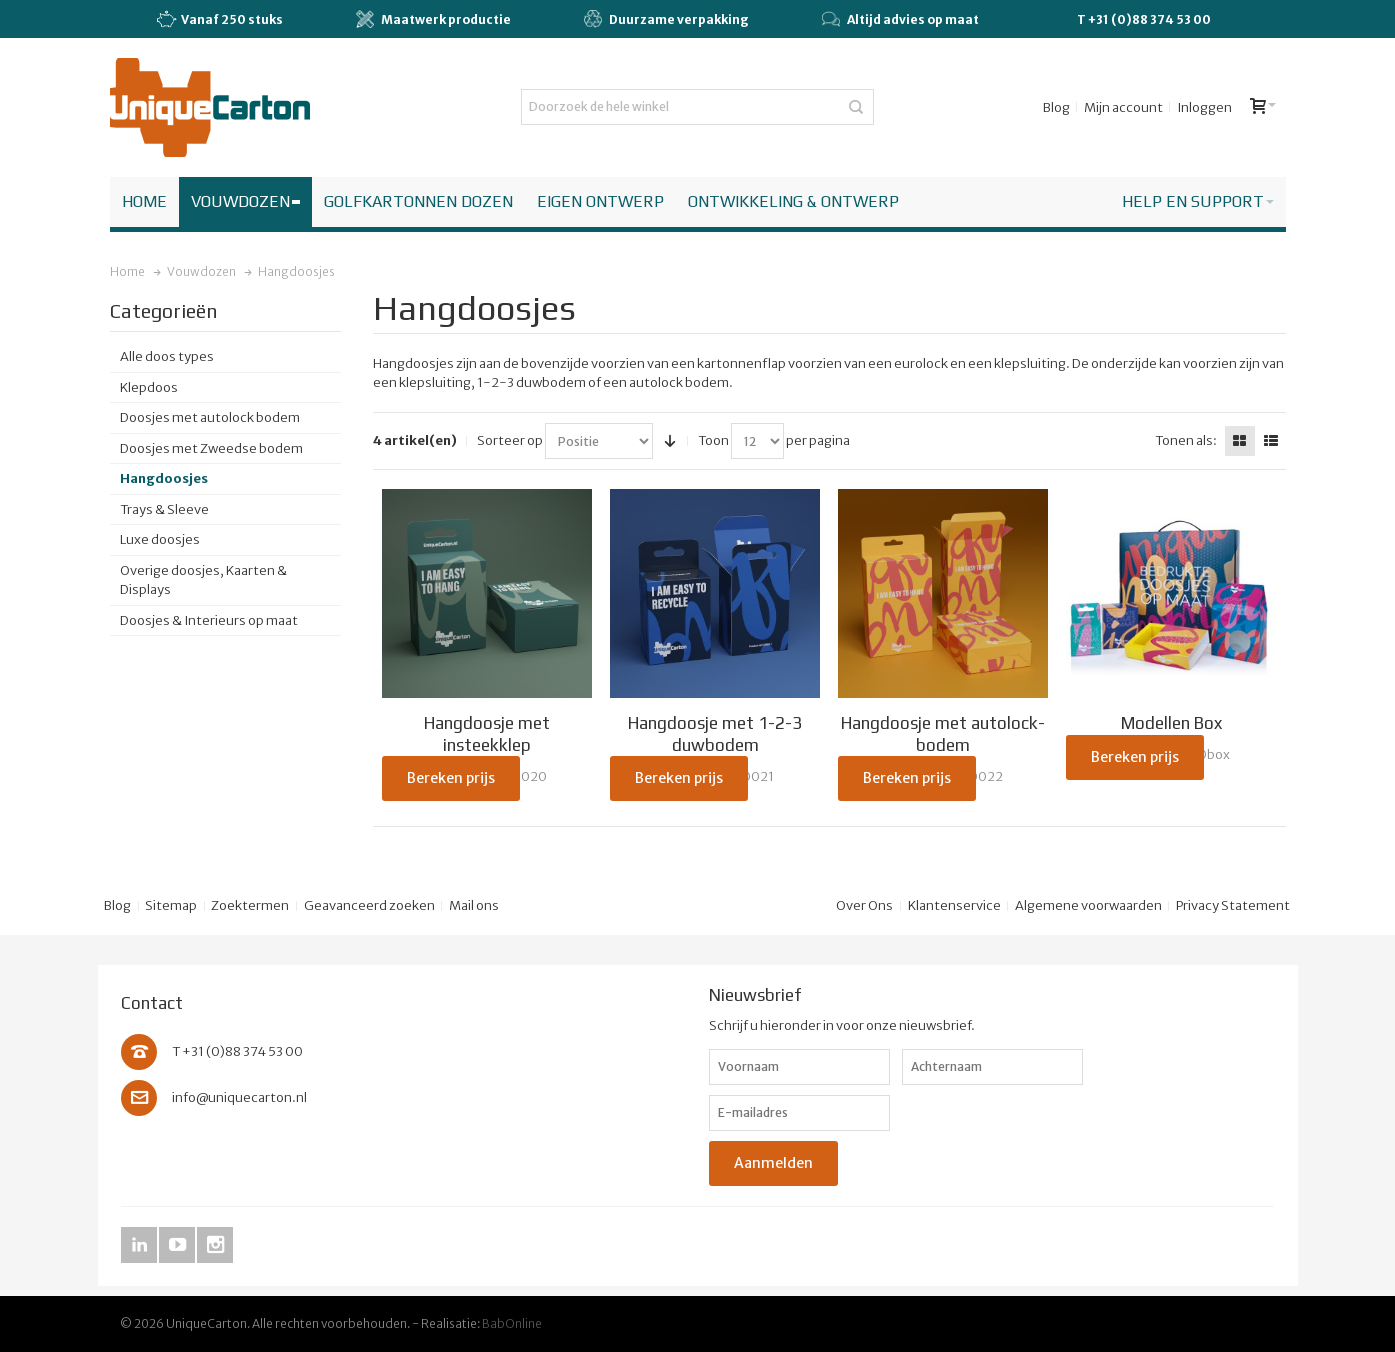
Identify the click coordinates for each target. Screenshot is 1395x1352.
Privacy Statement (1233, 905)
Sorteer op (510, 440)
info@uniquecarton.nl (239, 1097)
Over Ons (864, 905)
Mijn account (1123, 107)
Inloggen (1204, 107)
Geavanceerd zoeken (369, 905)
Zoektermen (250, 905)
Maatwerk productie (433, 19)
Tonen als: (1186, 440)
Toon (713, 440)
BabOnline (512, 1323)
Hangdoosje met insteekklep (487, 734)
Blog (1056, 107)
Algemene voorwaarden (1088, 905)
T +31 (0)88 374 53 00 (1144, 19)
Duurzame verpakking (666, 19)
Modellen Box (1171, 723)
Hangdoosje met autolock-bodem (943, 734)
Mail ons (474, 905)
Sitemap (171, 905)
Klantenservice (954, 905)
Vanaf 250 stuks (219, 20)
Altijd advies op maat (900, 19)
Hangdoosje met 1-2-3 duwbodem (715, 734)
